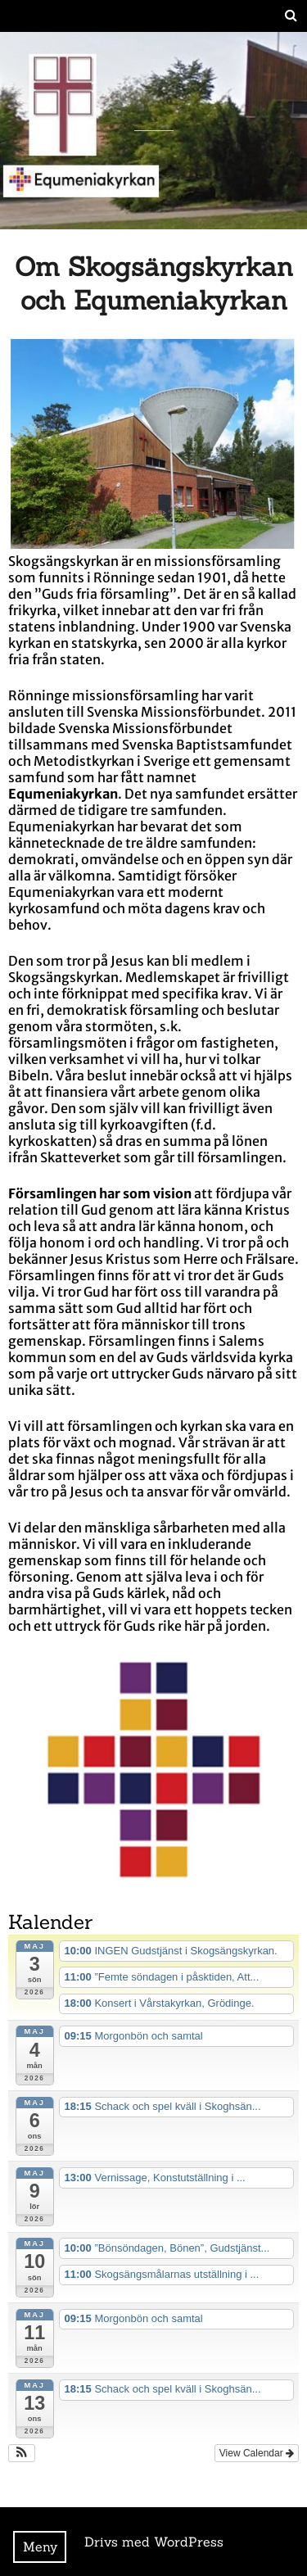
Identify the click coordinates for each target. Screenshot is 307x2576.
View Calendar (256, 2453)
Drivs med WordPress (153, 2541)
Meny (40, 2546)
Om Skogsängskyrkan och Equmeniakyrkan (154, 283)
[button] (21, 2453)
